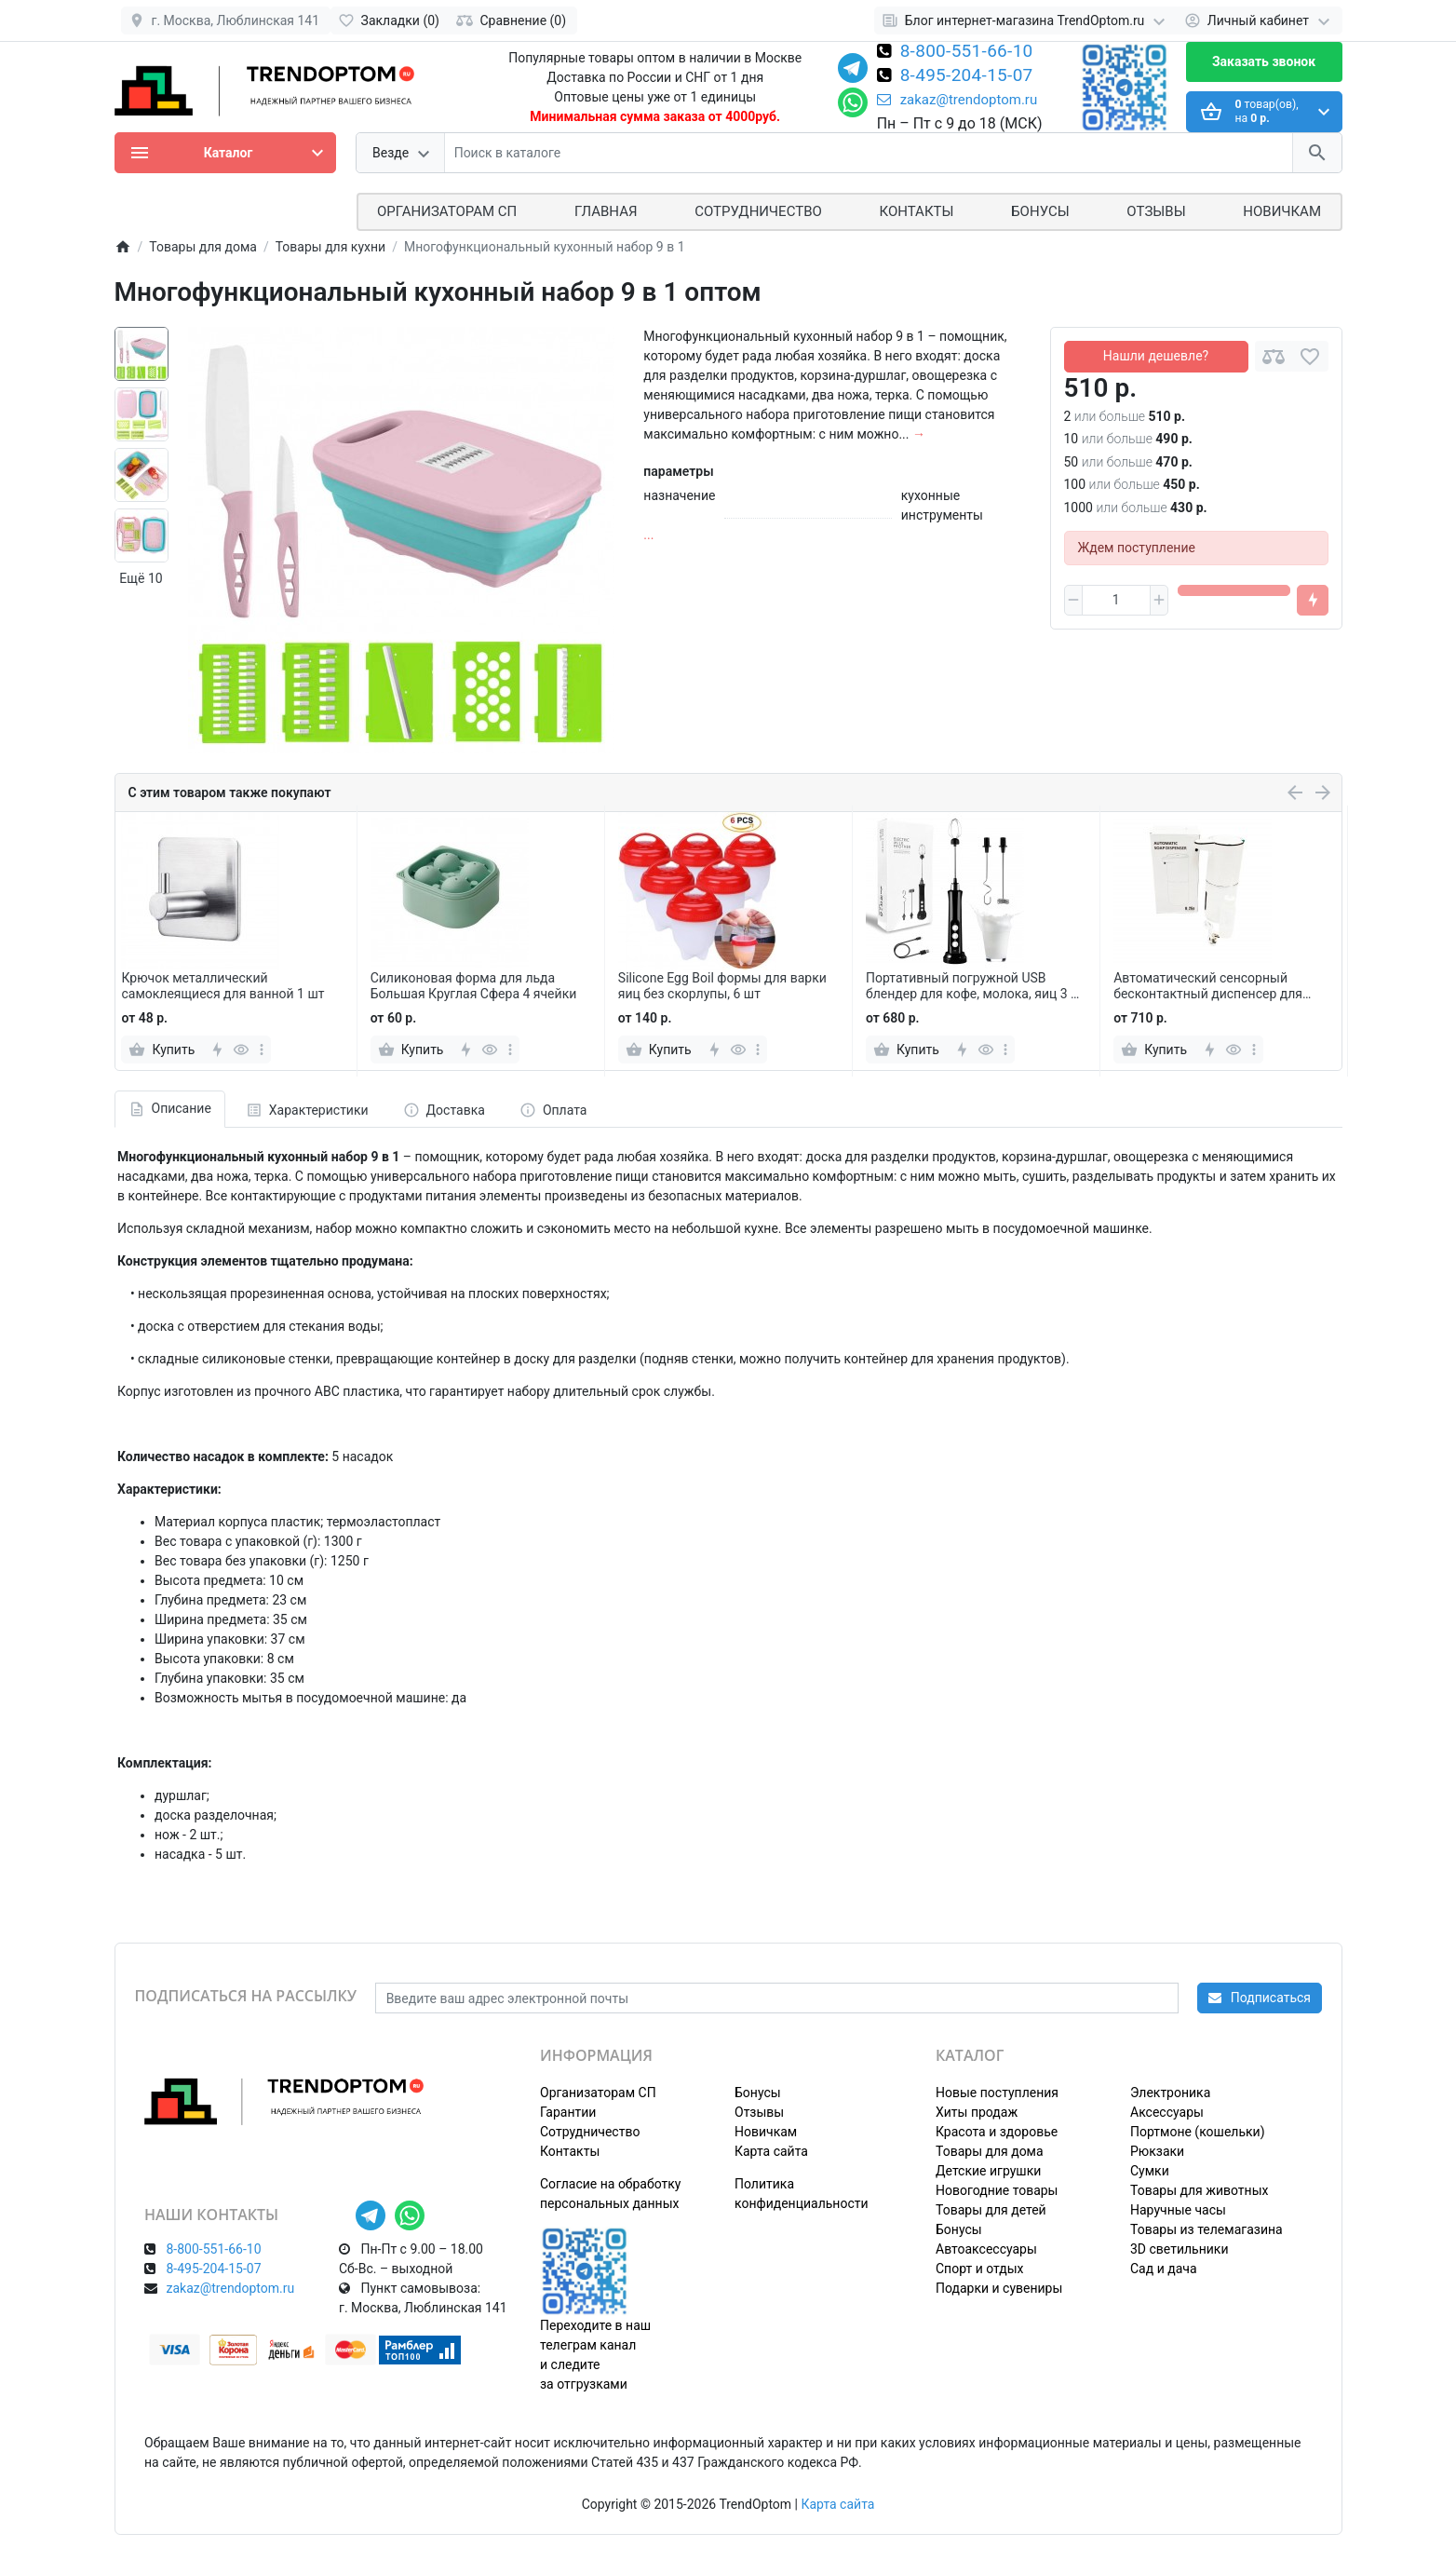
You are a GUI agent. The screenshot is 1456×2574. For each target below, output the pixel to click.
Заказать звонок (1263, 61)
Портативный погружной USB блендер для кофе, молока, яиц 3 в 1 (972, 986)
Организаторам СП (598, 2092)
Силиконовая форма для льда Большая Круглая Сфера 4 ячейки (474, 985)
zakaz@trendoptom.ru (957, 99)
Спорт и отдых (980, 2268)
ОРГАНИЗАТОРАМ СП (447, 211)
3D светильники (1179, 2249)
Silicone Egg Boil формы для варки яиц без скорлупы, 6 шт (722, 985)
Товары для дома (990, 2151)
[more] (261, 1049)
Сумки (1149, 2170)
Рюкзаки (1157, 2151)
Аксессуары (1167, 2112)
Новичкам (1282, 211)
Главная (606, 211)
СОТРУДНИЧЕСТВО (758, 211)
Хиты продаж (977, 2112)
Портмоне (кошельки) (1197, 2131)
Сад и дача (1163, 2268)
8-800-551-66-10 (966, 52)
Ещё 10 (140, 578)
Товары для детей (991, 2209)
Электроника (1170, 2092)
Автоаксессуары (986, 2249)
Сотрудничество (590, 2131)
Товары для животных (1199, 2190)
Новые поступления (997, 2092)
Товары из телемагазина (1206, 2229)
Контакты (917, 211)
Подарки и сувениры (999, 2288)
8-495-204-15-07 (966, 76)
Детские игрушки (988, 2170)
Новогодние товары (997, 2190)
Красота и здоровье (997, 2131)
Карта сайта (771, 2151)
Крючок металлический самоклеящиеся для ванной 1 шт (222, 985)
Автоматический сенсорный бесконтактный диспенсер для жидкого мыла (1207, 986)
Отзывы (1155, 211)
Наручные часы (1178, 2209)
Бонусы (1040, 211)
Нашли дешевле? (1155, 355)
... (648, 534)
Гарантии (568, 2112)
